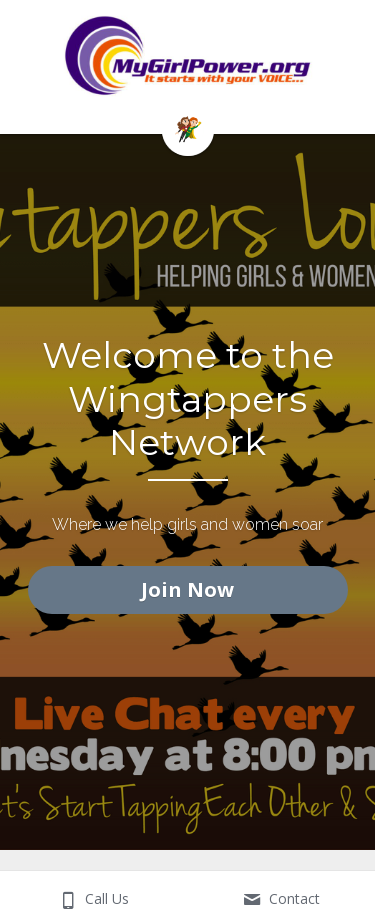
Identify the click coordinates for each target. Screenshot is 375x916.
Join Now (187, 589)
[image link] (188, 127)
